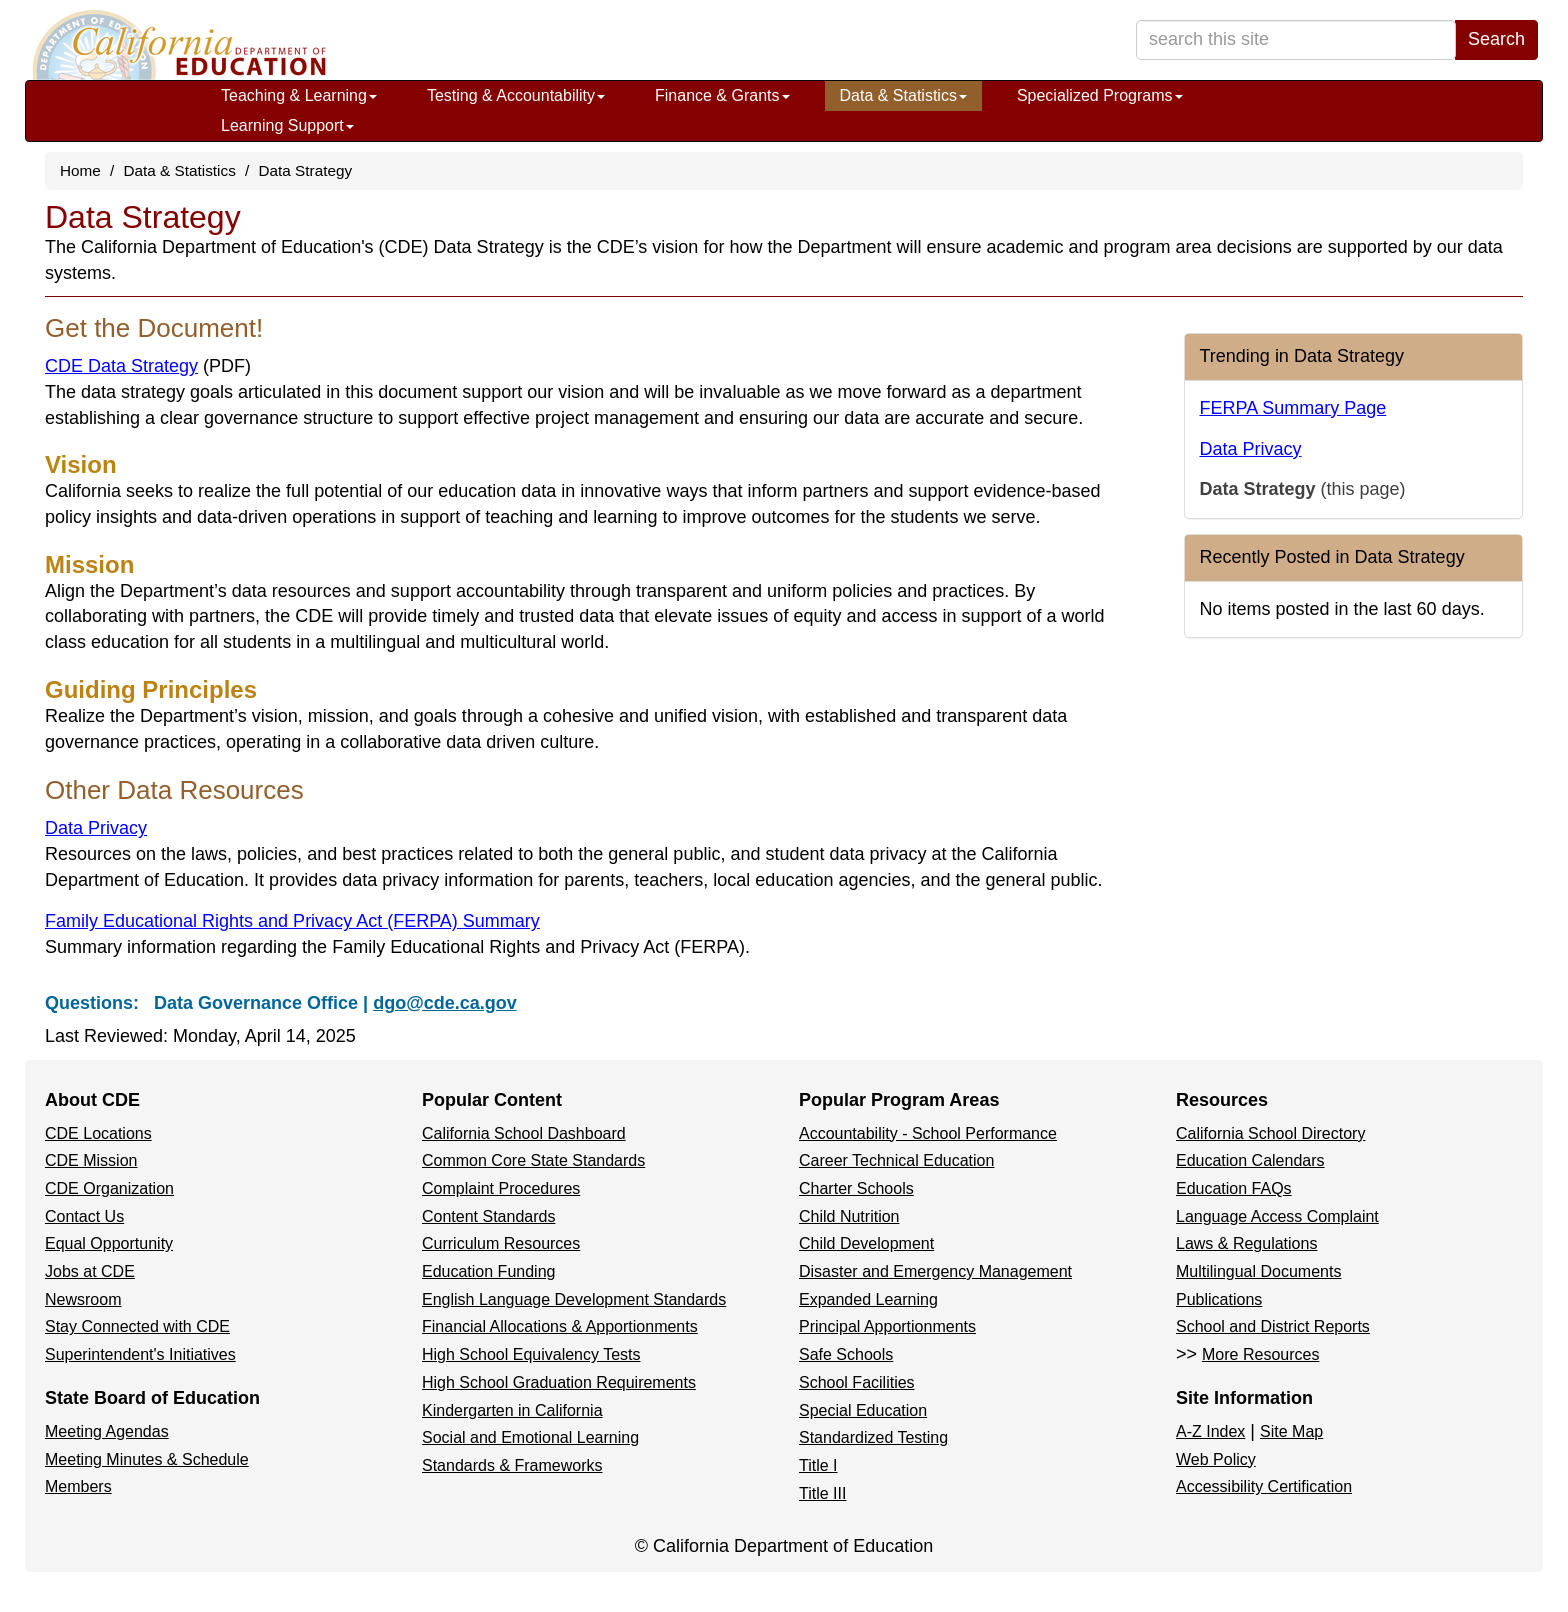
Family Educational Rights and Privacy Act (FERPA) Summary (292, 921)
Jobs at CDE (90, 1271)
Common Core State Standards (533, 1160)
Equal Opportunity (109, 1243)
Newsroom (83, 1299)
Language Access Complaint (1277, 1216)
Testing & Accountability (516, 95)
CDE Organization (109, 1188)
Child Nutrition (849, 1216)
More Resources (1260, 1354)
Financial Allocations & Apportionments (560, 1326)
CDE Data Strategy (148, 366)
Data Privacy (96, 828)
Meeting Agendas (107, 1431)
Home (80, 170)
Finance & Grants (722, 95)
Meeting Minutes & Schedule (147, 1459)
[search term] (1296, 40)
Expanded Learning (868, 1299)
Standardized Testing (873, 1437)
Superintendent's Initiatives (140, 1354)
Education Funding (488, 1271)
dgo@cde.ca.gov (445, 1003)
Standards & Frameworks (512, 1465)
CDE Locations (98, 1133)
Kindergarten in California (512, 1410)
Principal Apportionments (887, 1326)
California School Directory (1270, 1133)
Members (78, 1486)
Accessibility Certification (1264, 1486)
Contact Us (84, 1216)
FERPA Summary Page (1293, 408)
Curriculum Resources (501, 1243)
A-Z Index (1210, 1431)
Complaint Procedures (501, 1188)
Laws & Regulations (1246, 1243)
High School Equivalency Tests (531, 1354)
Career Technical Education (896, 1160)
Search (1496, 39)
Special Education (863, 1410)
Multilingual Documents (1258, 1271)
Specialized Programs (1100, 95)
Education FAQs (1234, 1188)
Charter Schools (856, 1188)
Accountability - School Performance (928, 1133)
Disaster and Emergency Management (935, 1271)
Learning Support (287, 125)
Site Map (1291, 1431)
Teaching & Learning (299, 95)
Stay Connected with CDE (137, 1326)
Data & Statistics (903, 95)
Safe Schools (846, 1354)
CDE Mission (91, 1160)
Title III (822, 1493)
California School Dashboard (524, 1133)
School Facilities (857, 1382)
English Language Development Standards (574, 1299)
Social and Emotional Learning (530, 1437)
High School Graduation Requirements (559, 1382)
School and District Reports (1273, 1326)
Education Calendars (1250, 1160)
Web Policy (1216, 1459)
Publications (1219, 1299)
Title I (818, 1465)
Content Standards (488, 1216)
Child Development (866, 1243)
